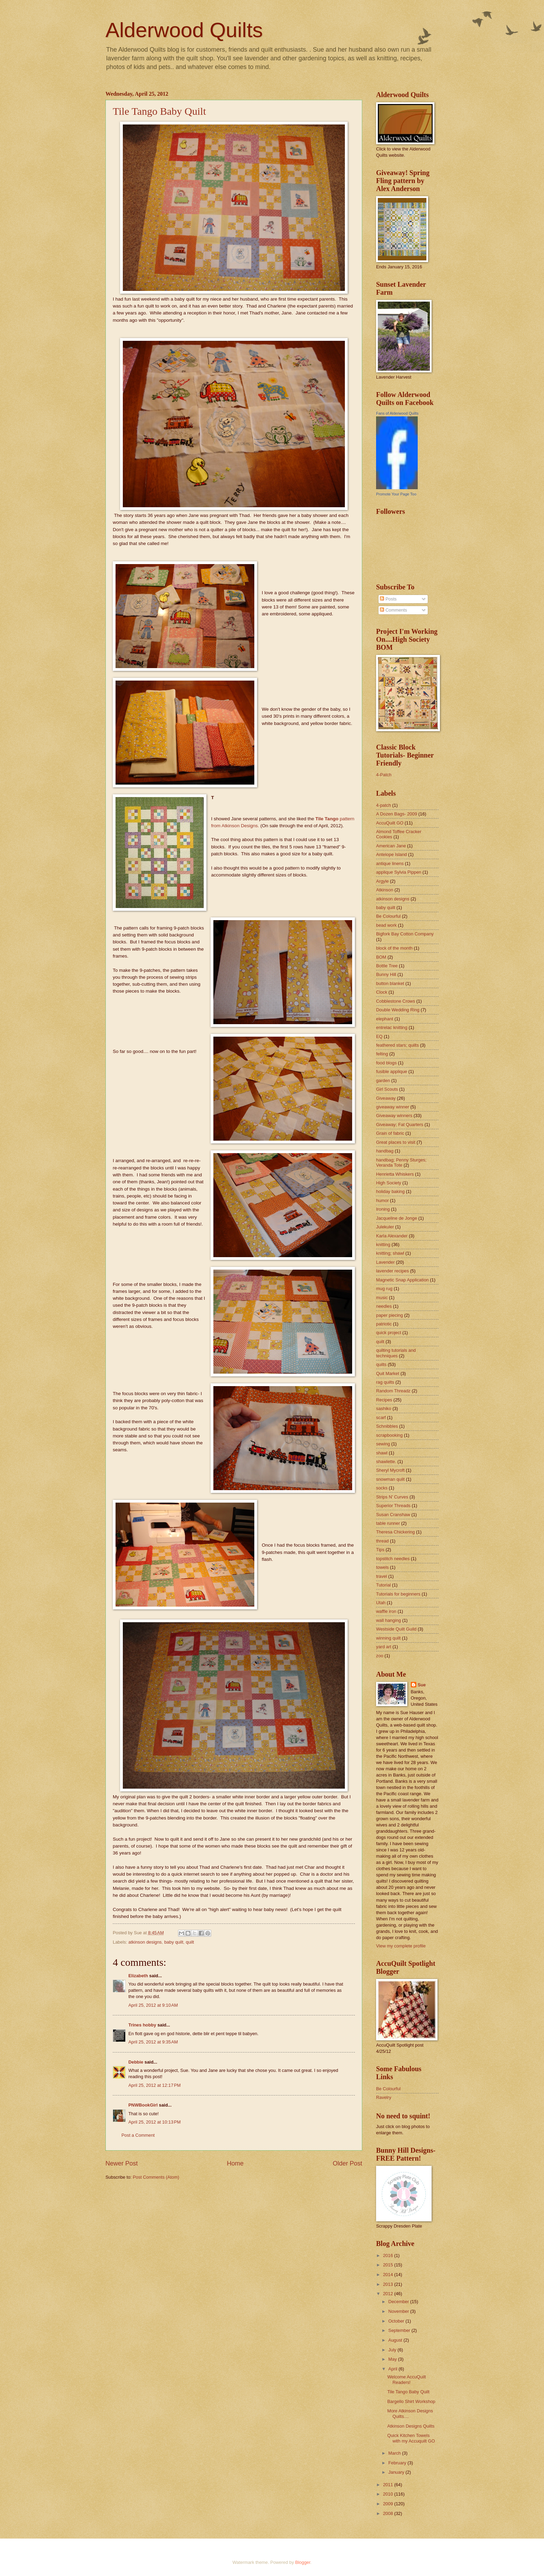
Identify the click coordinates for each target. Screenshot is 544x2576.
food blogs (386, 1062)
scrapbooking (389, 1435)
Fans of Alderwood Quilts (397, 413)
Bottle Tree (387, 965)
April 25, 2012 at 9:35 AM (153, 2042)
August (395, 2340)
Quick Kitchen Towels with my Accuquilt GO (411, 2438)
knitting (383, 1244)
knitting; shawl (390, 1253)
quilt (190, 1942)
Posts (388, 599)
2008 (388, 2513)
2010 (388, 2494)
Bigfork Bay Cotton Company (405, 933)
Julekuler (385, 1226)
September (399, 2330)
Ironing (383, 1209)
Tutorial (383, 1585)
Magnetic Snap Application (402, 1279)
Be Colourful (388, 916)
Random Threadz (393, 1390)
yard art (383, 1646)
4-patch (383, 805)
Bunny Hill (386, 974)
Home (235, 2163)
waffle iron (386, 1611)
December (399, 2301)
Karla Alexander (392, 1235)
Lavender (385, 1262)
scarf (381, 1417)
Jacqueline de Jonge (396, 1218)
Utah (380, 1602)
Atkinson (384, 889)
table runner (388, 1523)
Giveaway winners (394, 1115)
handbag (384, 1150)
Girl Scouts (387, 1089)
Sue (422, 1684)
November (399, 2311)
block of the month (394, 948)
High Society (388, 1182)
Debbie (135, 2062)
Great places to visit (395, 1142)
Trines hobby (142, 2025)
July (392, 2349)
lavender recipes (392, 1270)
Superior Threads (393, 1505)
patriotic (384, 1323)
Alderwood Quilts (184, 30)
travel (381, 1576)
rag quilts (385, 1382)
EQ (379, 1036)
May (393, 2359)
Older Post (347, 2163)
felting (382, 1053)
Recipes (384, 1399)
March (395, 2453)
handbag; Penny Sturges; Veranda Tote (401, 1162)
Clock (381, 992)
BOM (381, 957)
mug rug (384, 1288)
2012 (388, 2293)
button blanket (390, 983)
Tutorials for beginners (398, 1594)
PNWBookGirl (143, 2105)
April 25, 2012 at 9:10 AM (153, 2005)
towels (382, 1567)
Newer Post (121, 2163)
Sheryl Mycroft (390, 1470)
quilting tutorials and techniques (396, 1353)
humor (382, 1200)
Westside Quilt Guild (396, 1629)
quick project (388, 1332)
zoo (379, 1655)
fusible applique (391, 1071)
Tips (380, 1549)
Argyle (382, 881)
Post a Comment (138, 2135)
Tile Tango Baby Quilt (159, 111)
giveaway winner (392, 1106)
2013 (388, 2284)
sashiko (383, 1408)
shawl (382, 1452)
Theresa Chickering (395, 1532)
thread (382, 1541)
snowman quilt (390, 1479)
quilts (381, 1364)
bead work (386, 925)
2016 (388, 2255)
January (396, 2472)
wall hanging (388, 1620)
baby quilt (173, 1942)
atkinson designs (145, 1942)
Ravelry (383, 2097)
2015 (388, 2264)
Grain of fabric (390, 1133)
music (382, 1297)
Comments (393, 610)
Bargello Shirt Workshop (411, 2401)
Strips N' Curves (392, 1496)
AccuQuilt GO (389, 822)
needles (384, 1306)
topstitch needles (393, 1558)
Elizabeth (138, 1975)
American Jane (391, 845)
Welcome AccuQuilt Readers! (406, 2379)
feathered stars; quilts (397, 1045)
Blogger (303, 2562)
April (393, 2368)
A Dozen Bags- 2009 (396, 813)
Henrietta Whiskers (395, 1174)
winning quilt (388, 1638)
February (397, 2462)
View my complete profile (401, 1945)
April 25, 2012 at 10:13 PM (154, 2122)
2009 (388, 2503)
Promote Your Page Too (396, 494)
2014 (388, 2274)
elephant (384, 1018)
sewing (383, 1443)
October (396, 2321)
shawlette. (386, 1461)
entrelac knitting (391, 1027)
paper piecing (389, 1315)
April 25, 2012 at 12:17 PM (154, 2085)
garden (383, 1080)
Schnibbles (387, 1426)
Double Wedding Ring (397, 1009)
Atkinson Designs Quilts (410, 2426)
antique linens (389, 863)
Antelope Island (391, 854)
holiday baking (390, 1191)
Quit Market (387, 1373)
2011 (388, 2484)
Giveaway (386, 1098)
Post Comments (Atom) (156, 2177)
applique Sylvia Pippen (398, 872)
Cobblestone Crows (395, 1001)
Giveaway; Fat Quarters (399, 1124)
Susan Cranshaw (393, 1514)
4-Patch (383, 774)
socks (382, 1487)
